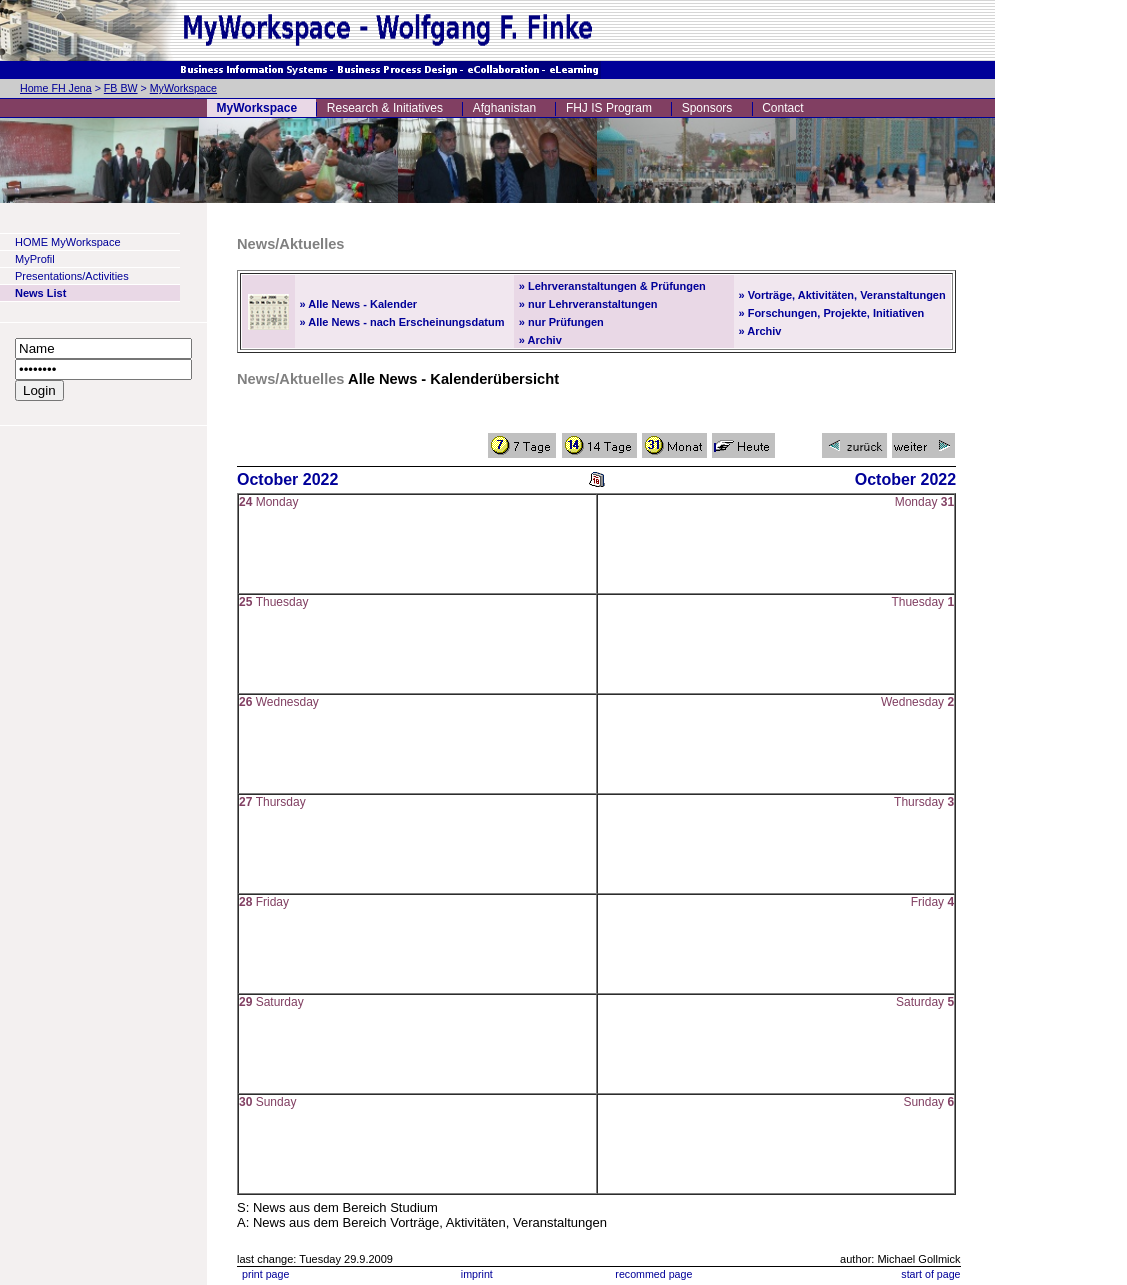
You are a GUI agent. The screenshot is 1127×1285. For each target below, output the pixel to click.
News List (40, 293)
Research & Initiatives (385, 108)
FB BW (121, 88)
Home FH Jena (56, 88)
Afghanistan (504, 108)
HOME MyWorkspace (68, 242)
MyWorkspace (183, 88)
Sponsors (707, 108)
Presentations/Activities (72, 276)
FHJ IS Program (609, 108)
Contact (782, 108)
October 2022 (287, 479)
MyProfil (35, 259)
